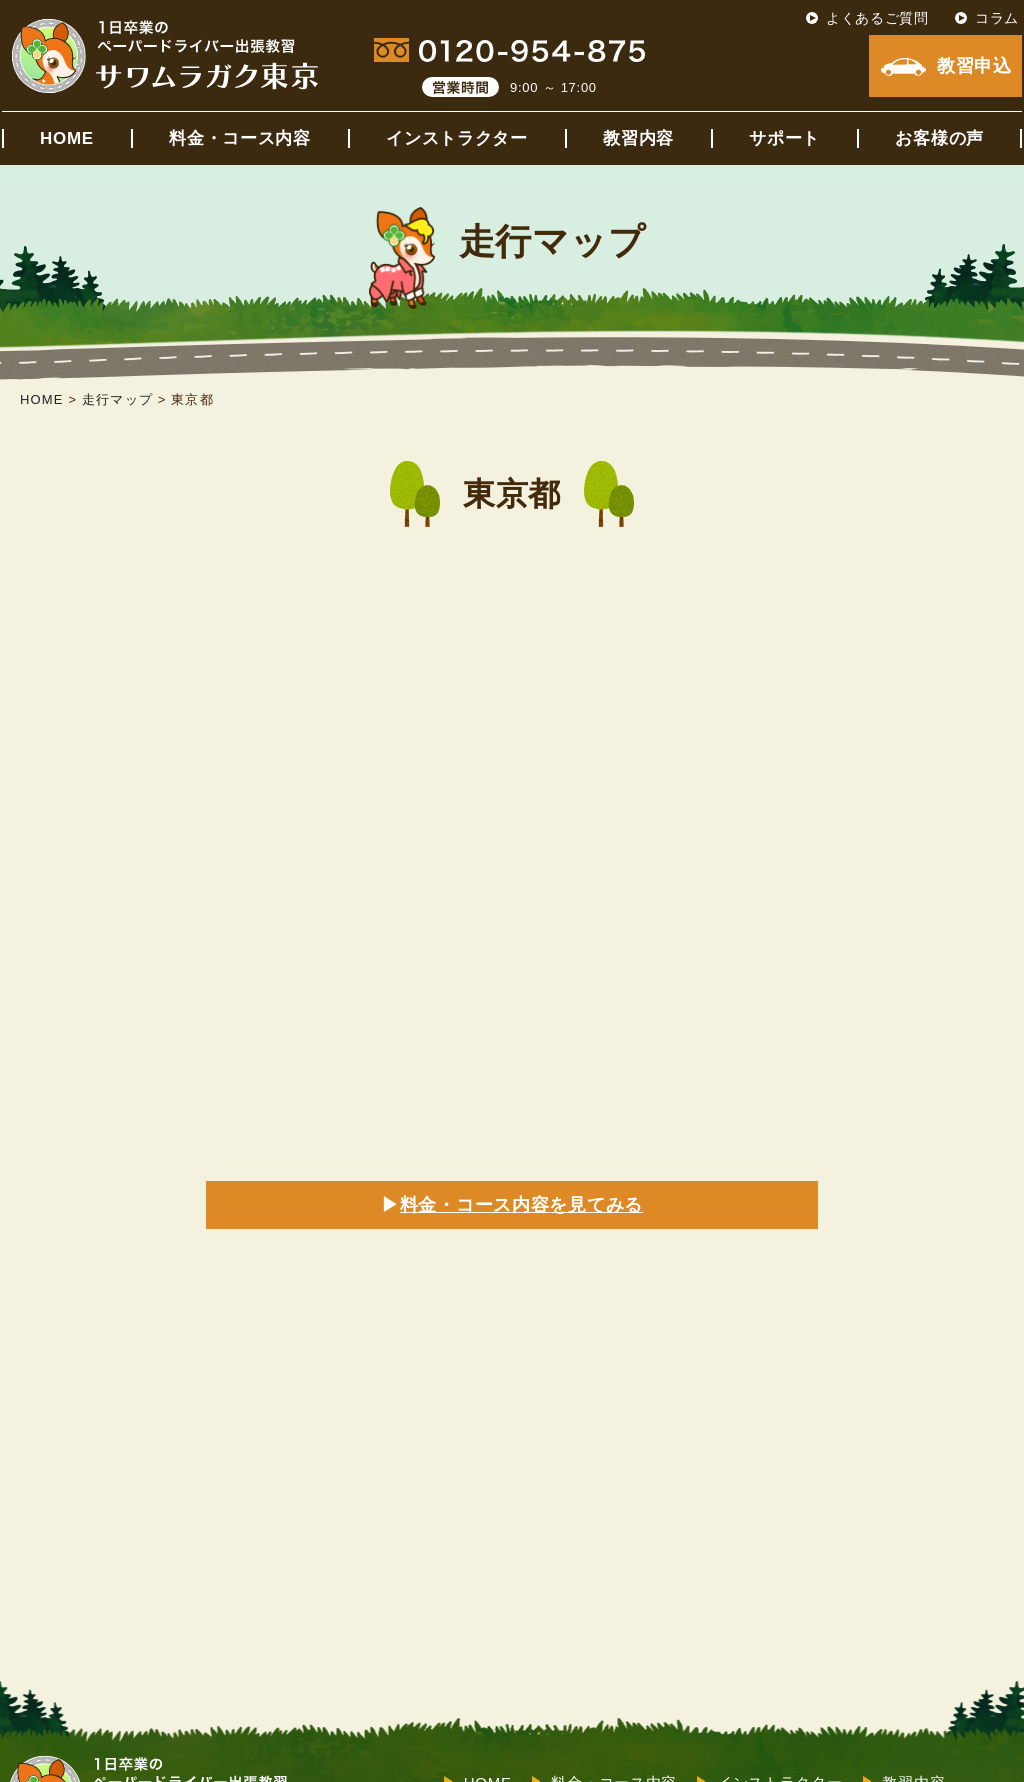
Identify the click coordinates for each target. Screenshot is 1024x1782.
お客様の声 (939, 138)
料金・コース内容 (240, 138)
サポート (784, 138)
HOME (67, 138)
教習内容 (638, 138)
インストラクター (457, 138)
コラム (997, 18)
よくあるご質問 (877, 18)
